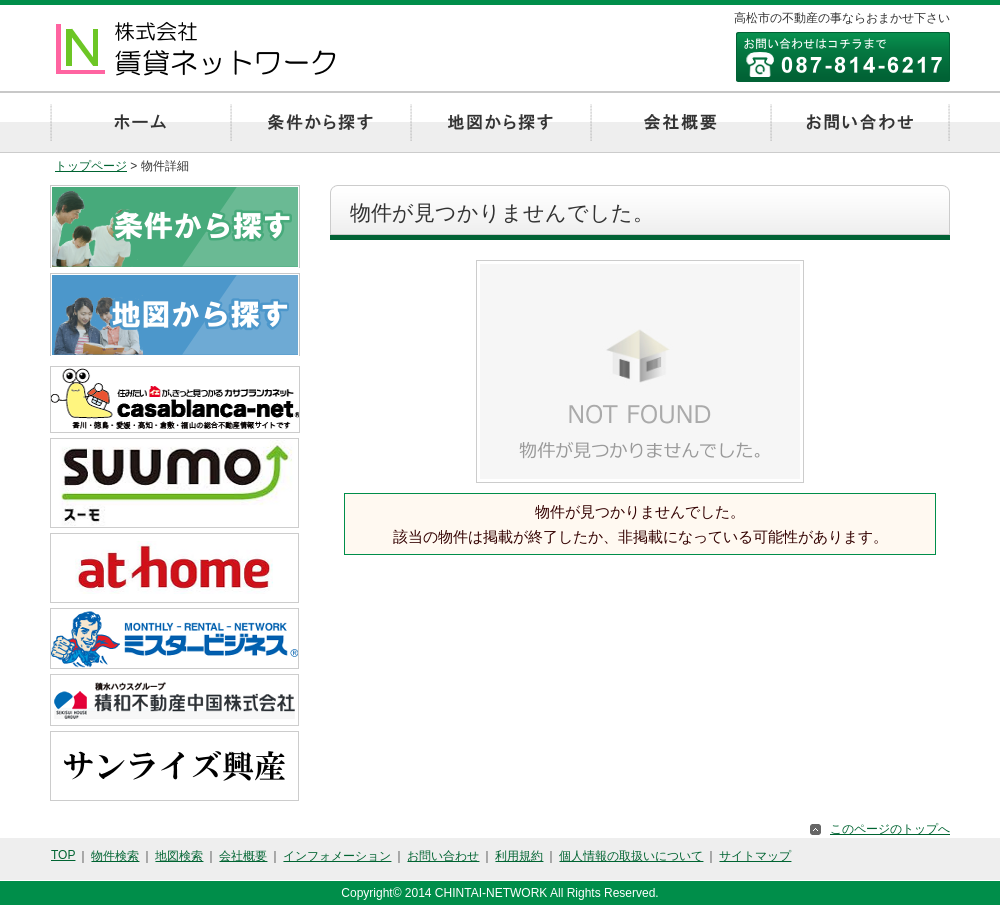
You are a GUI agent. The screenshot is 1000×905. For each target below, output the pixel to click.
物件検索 (115, 856)
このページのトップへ (890, 829)
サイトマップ (755, 856)
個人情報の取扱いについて (631, 856)
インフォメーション (337, 856)
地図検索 (179, 856)
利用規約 (519, 856)
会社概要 (243, 856)
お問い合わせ (443, 856)
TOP (63, 855)
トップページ (91, 166)
